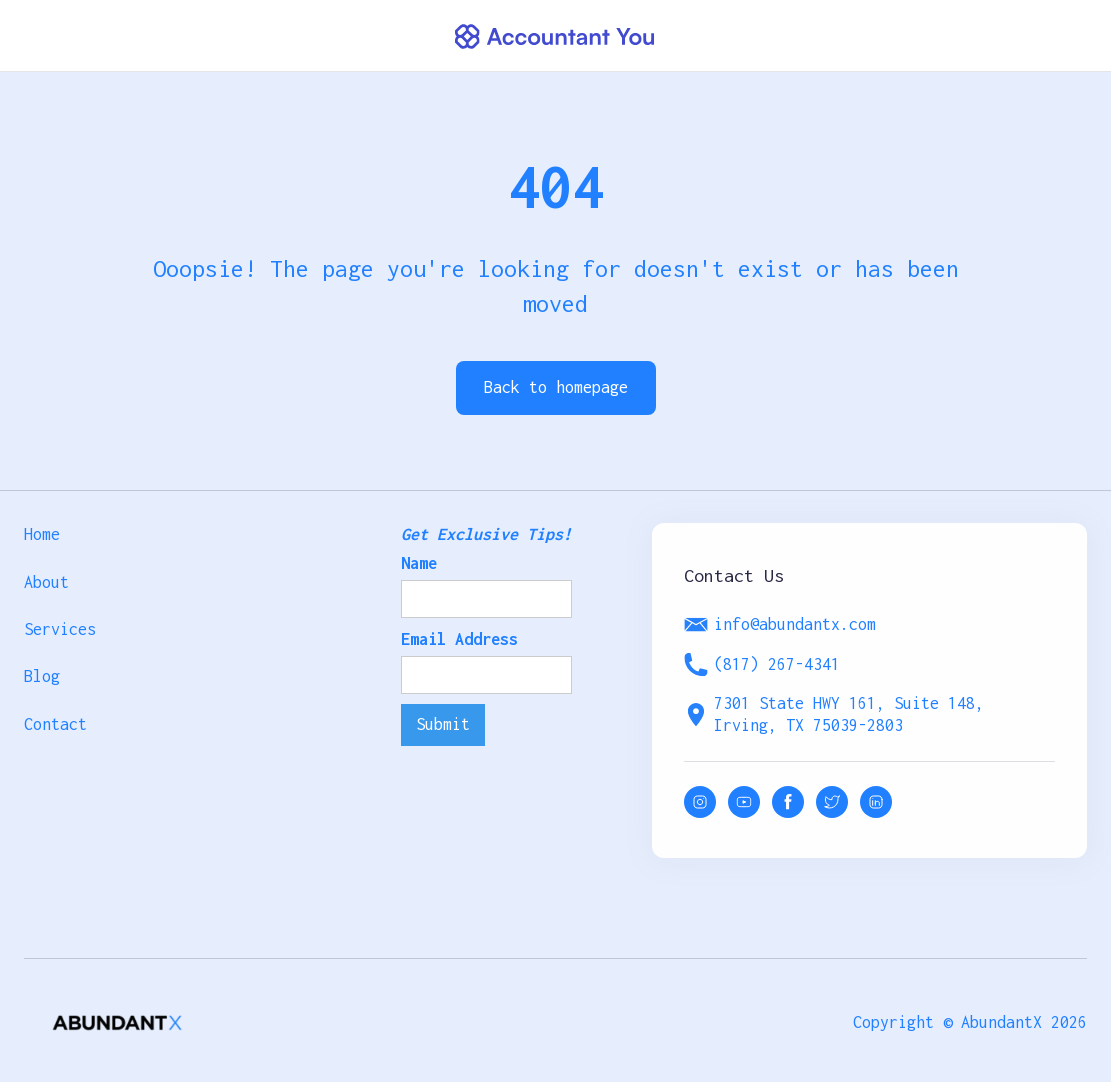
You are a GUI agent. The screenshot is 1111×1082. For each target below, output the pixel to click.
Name (419, 563)
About (46, 582)
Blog (42, 676)
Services (60, 629)
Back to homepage (556, 387)
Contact (55, 724)
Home (42, 534)
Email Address (459, 639)
